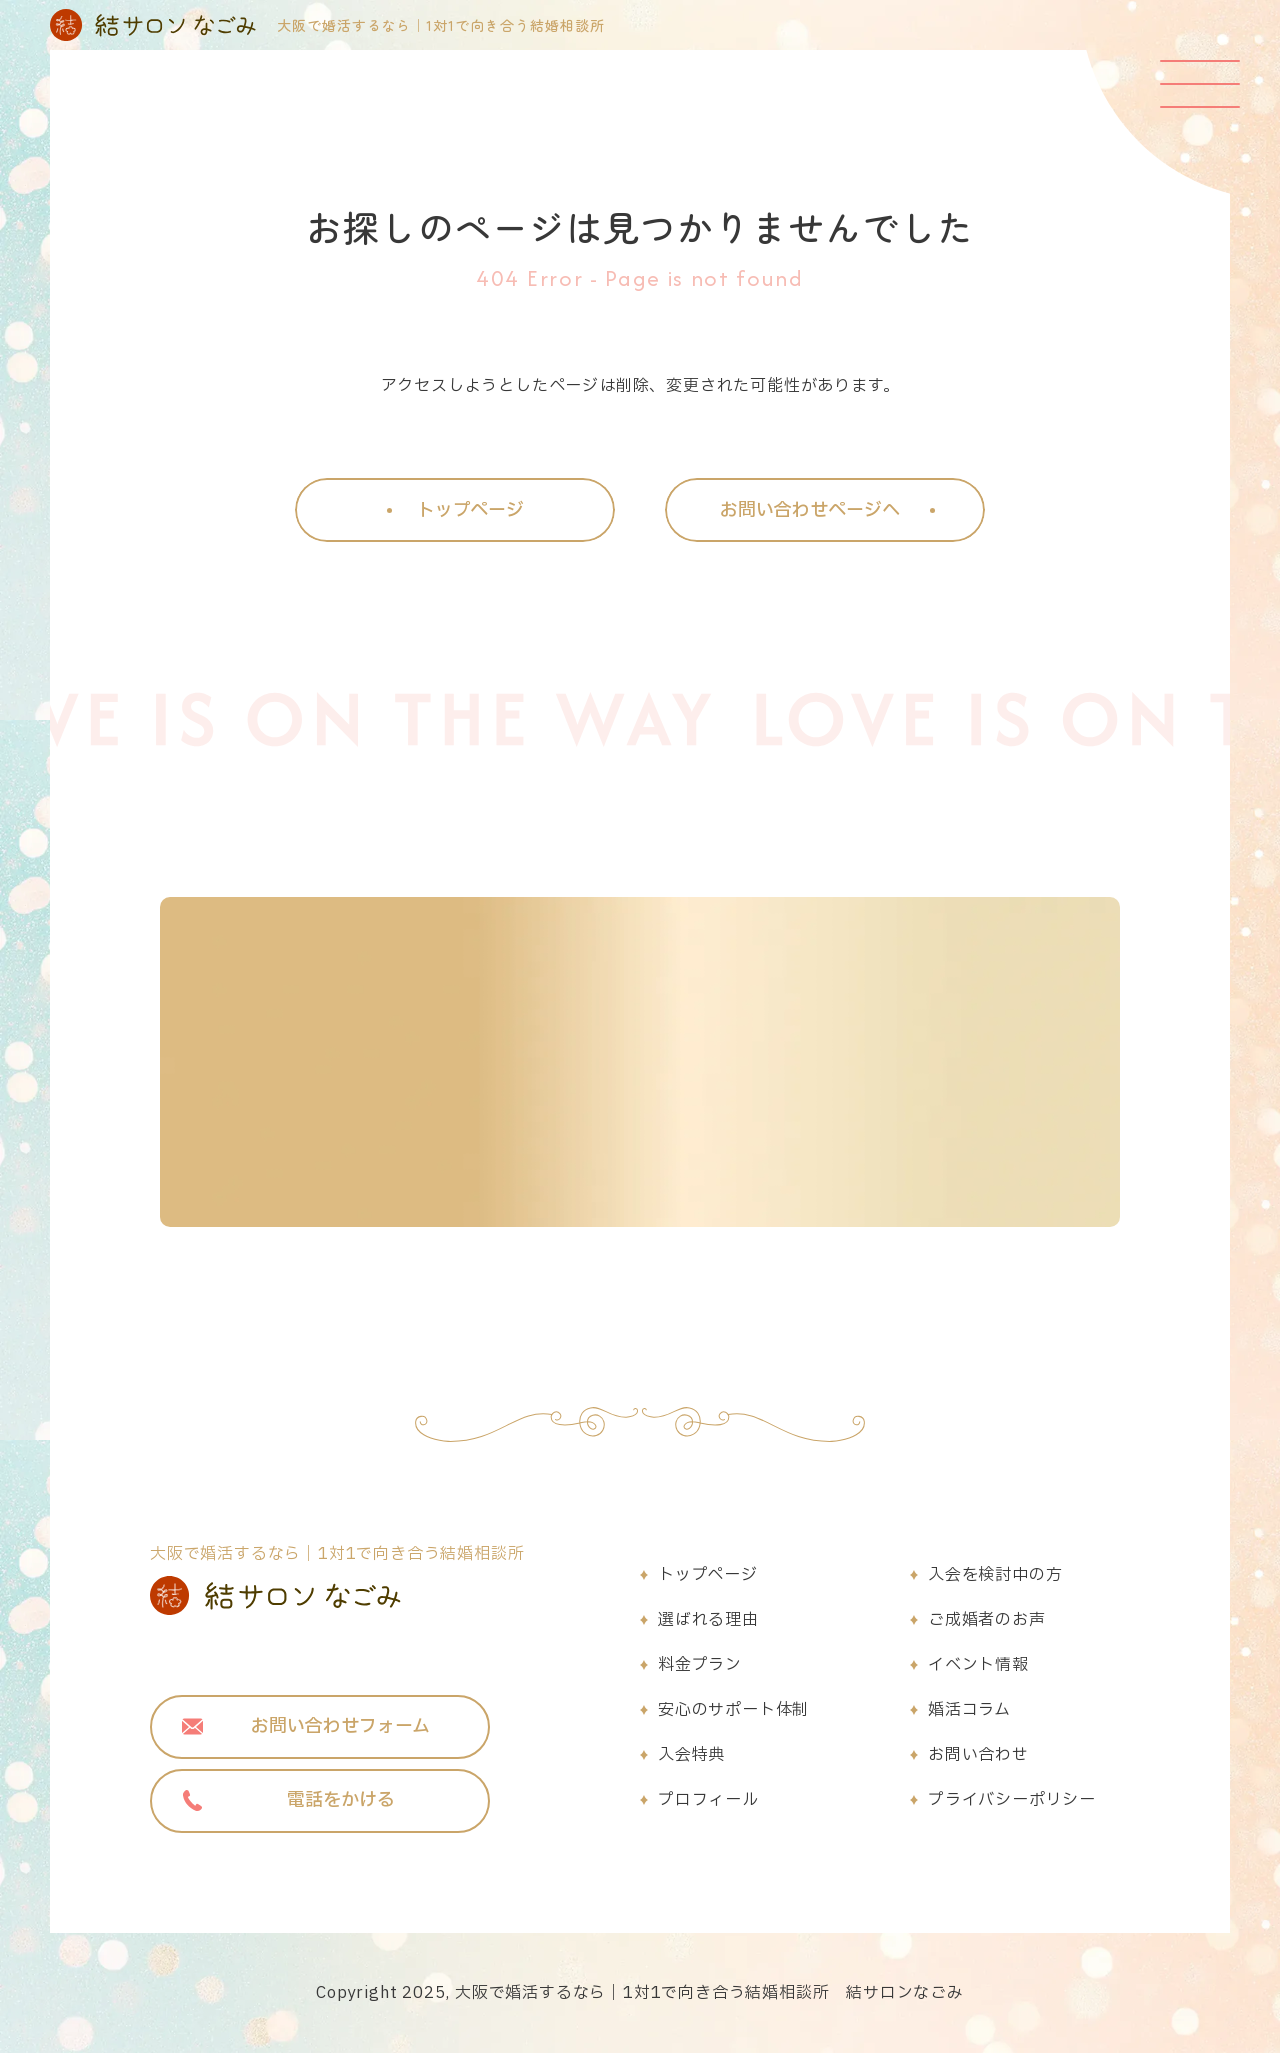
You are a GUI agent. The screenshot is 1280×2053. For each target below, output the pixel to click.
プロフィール (708, 1800)
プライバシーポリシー (1012, 1800)
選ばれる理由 (708, 1620)
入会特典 (691, 1755)
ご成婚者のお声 (987, 1620)
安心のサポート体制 (733, 1710)
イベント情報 (978, 1665)
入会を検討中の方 (995, 1575)
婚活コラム (969, 1710)
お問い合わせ (978, 1755)
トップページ (708, 1575)
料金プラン (700, 1665)
